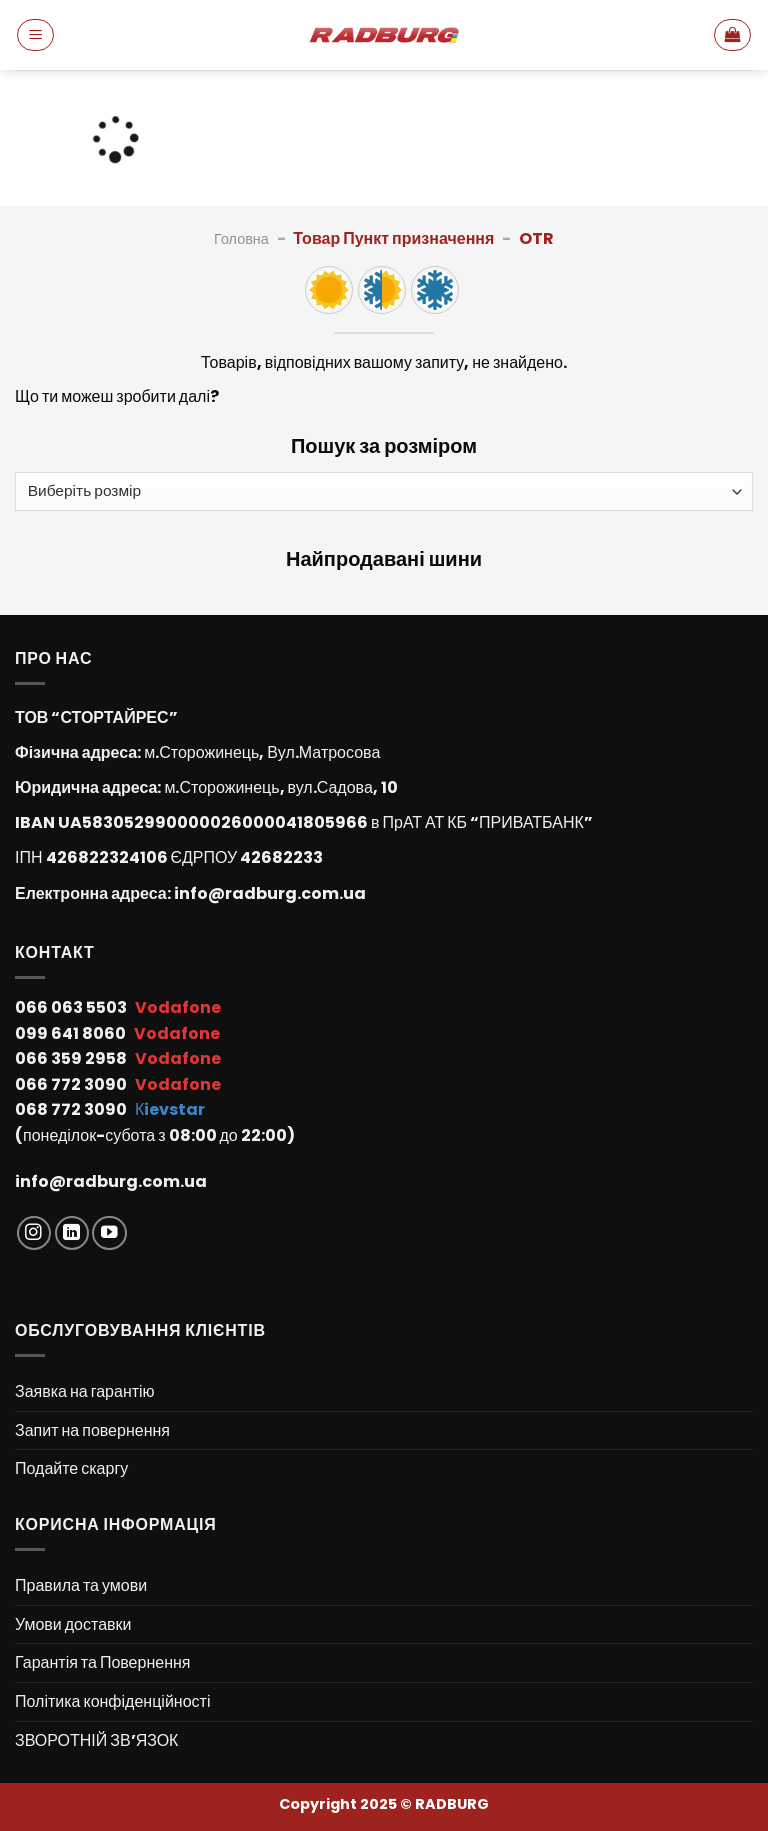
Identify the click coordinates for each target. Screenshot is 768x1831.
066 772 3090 (72, 1084)
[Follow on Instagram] (34, 1233)
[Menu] (35, 35)
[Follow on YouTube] (109, 1233)
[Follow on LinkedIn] (72, 1233)
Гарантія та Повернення (102, 1662)
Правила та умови (81, 1585)
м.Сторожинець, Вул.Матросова (262, 752)
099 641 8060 (72, 1033)
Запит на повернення (92, 1430)
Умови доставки (73, 1624)
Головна (241, 239)
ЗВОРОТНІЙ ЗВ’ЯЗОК (96, 1740)
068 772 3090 (72, 1109)
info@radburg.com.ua (270, 893)
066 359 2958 (72, 1058)
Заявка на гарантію (85, 1391)
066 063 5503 (72, 1007)
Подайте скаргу (71, 1468)
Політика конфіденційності (112, 1701)
